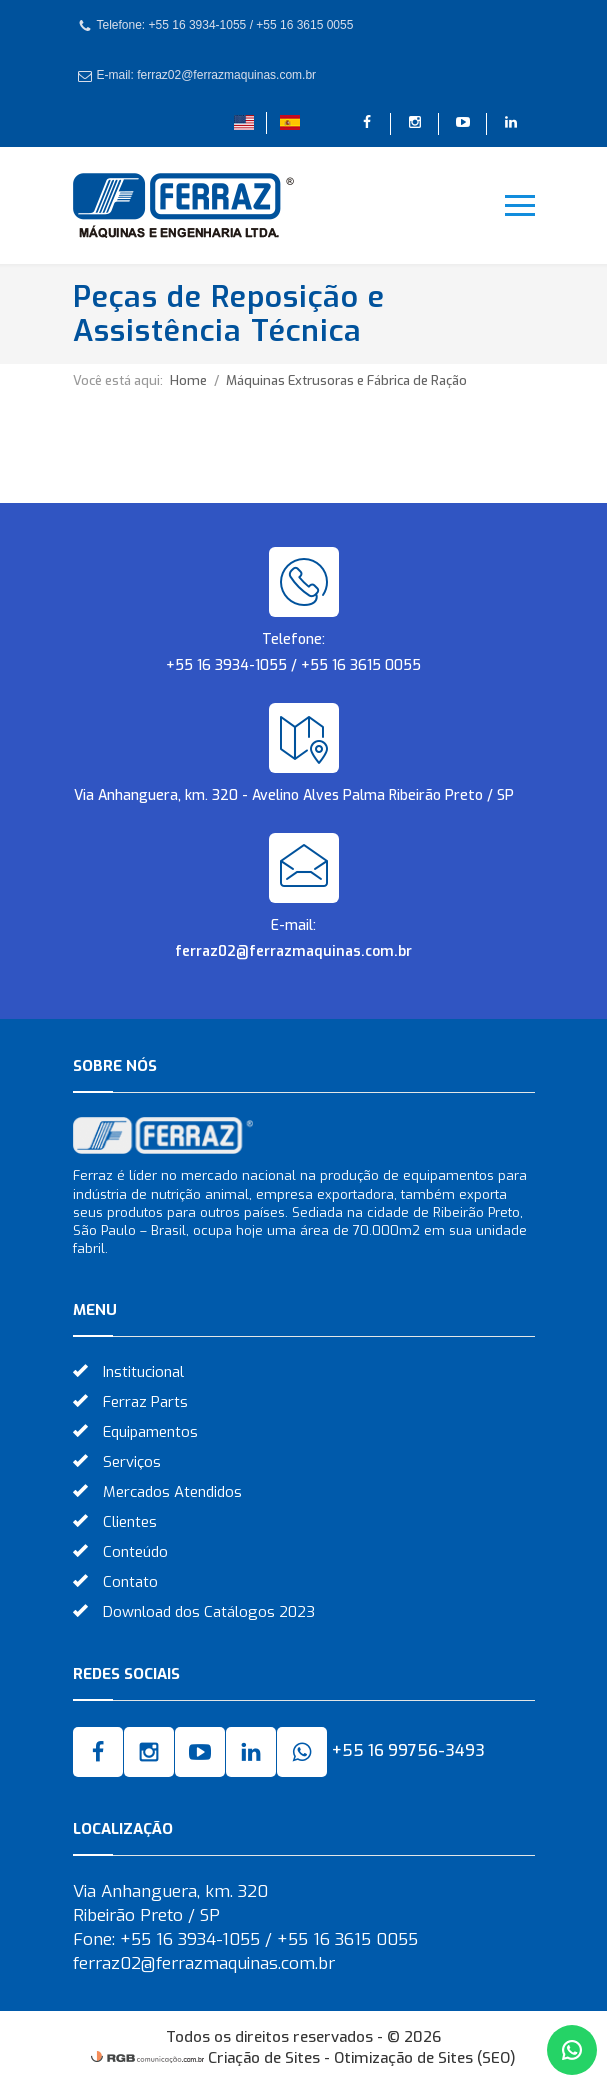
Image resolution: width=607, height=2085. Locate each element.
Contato (130, 1582)
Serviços (132, 1462)
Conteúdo (135, 1552)
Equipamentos (150, 1432)
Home (188, 380)
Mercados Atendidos (172, 1492)
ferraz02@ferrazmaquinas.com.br (293, 951)
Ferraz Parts (145, 1402)
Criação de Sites (264, 2058)
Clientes (130, 1522)
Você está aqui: (118, 380)
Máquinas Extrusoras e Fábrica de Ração (346, 380)
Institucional (143, 1372)
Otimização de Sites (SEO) (425, 2058)
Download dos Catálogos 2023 (209, 1612)
